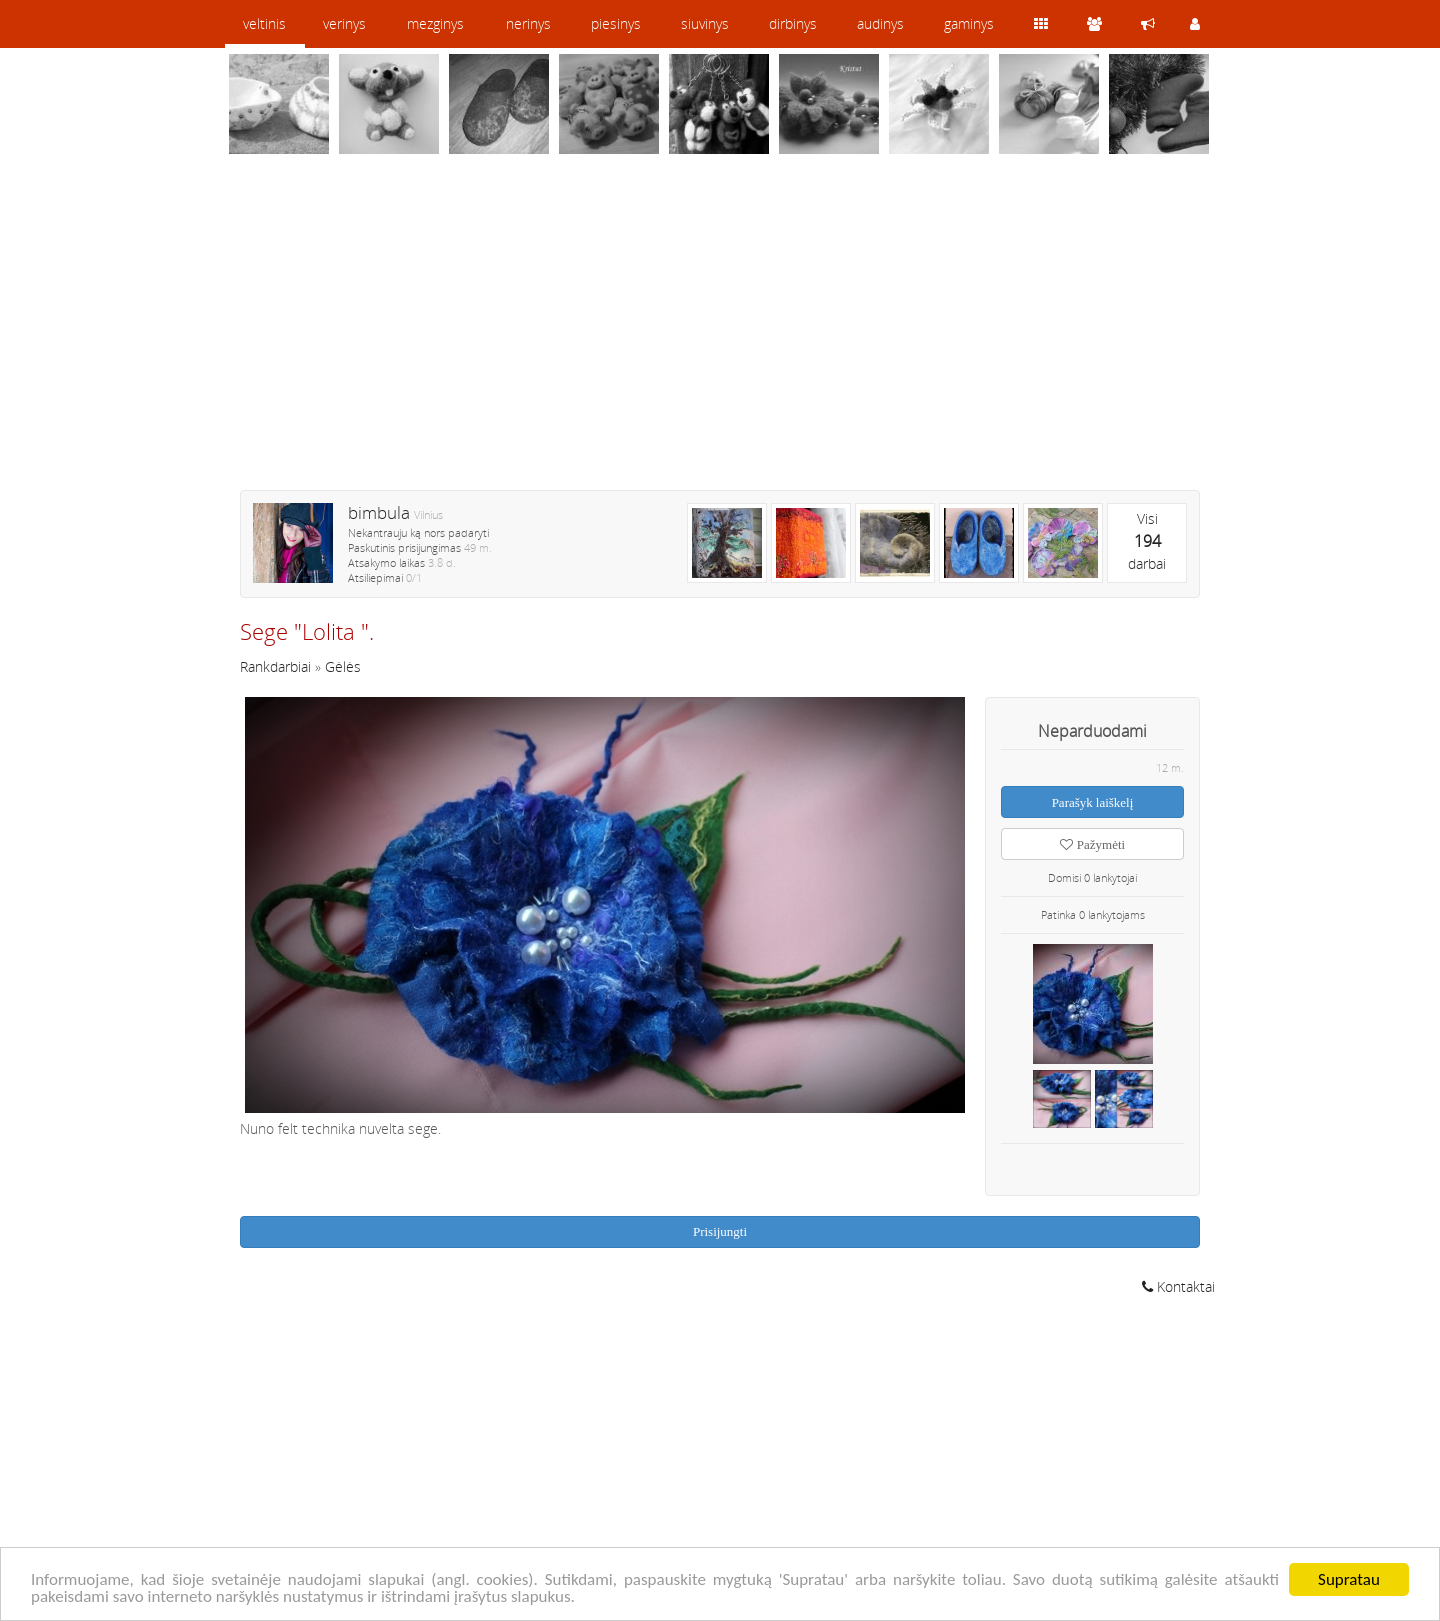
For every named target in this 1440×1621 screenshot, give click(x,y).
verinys (344, 23)
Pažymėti (1092, 844)
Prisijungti (720, 1231)
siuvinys (705, 23)
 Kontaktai (1178, 1286)
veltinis (264, 23)
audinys (880, 23)
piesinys (616, 23)
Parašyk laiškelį (1093, 802)
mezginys (435, 23)
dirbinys (793, 23)
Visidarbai (1147, 541)
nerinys (528, 23)
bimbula (379, 512)
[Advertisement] (720, 335)
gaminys (969, 23)
